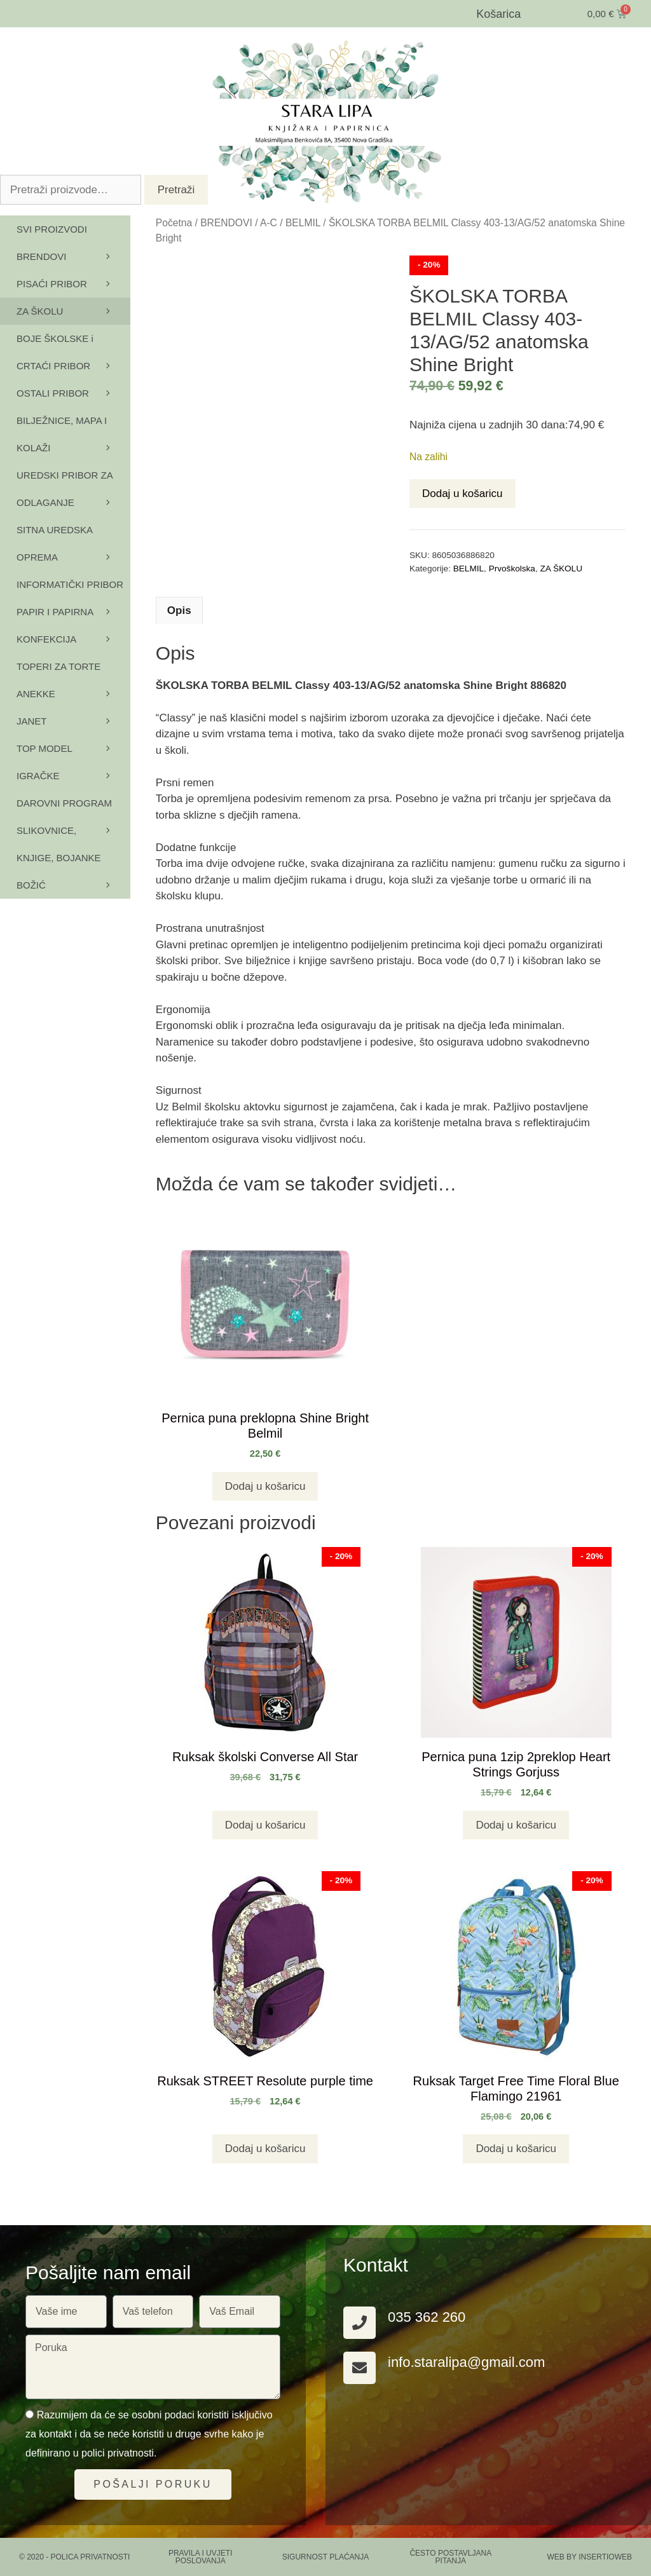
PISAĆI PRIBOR (73, 283)
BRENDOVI (226, 222)
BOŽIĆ (31, 885)
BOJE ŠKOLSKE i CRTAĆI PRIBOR (73, 356)
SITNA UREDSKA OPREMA (73, 547)
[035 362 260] (359, 2323)
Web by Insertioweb (589, 2556)
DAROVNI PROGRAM (73, 807)
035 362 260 (426, 2317)
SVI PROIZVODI (52, 229)
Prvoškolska (512, 568)
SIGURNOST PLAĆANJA (325, 2556)
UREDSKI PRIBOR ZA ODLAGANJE (73, 493)
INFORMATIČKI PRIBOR (73, 588)
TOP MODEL (73, 748)
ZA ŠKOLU (561, 568)
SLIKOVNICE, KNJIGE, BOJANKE (73, 848)
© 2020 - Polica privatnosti (74, 2556)
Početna (174, 222)
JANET (32, 721)
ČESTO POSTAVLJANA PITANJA (450, 2557)
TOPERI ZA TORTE (73, 670)
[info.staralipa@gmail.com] (359, 2368)
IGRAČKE (73, 775)
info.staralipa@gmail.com (466, 2362)
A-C (268, 222)
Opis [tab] (179, 610)
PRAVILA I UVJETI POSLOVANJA (200, 2557)
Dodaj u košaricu (462, 493)
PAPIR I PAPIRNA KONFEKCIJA (73, 629)
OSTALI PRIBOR (73, 393)
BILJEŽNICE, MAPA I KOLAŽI (73, 438)
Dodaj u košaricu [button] (265, 1486)
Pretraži (176, 190)
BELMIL (302, 222)
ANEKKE (73, 697)
